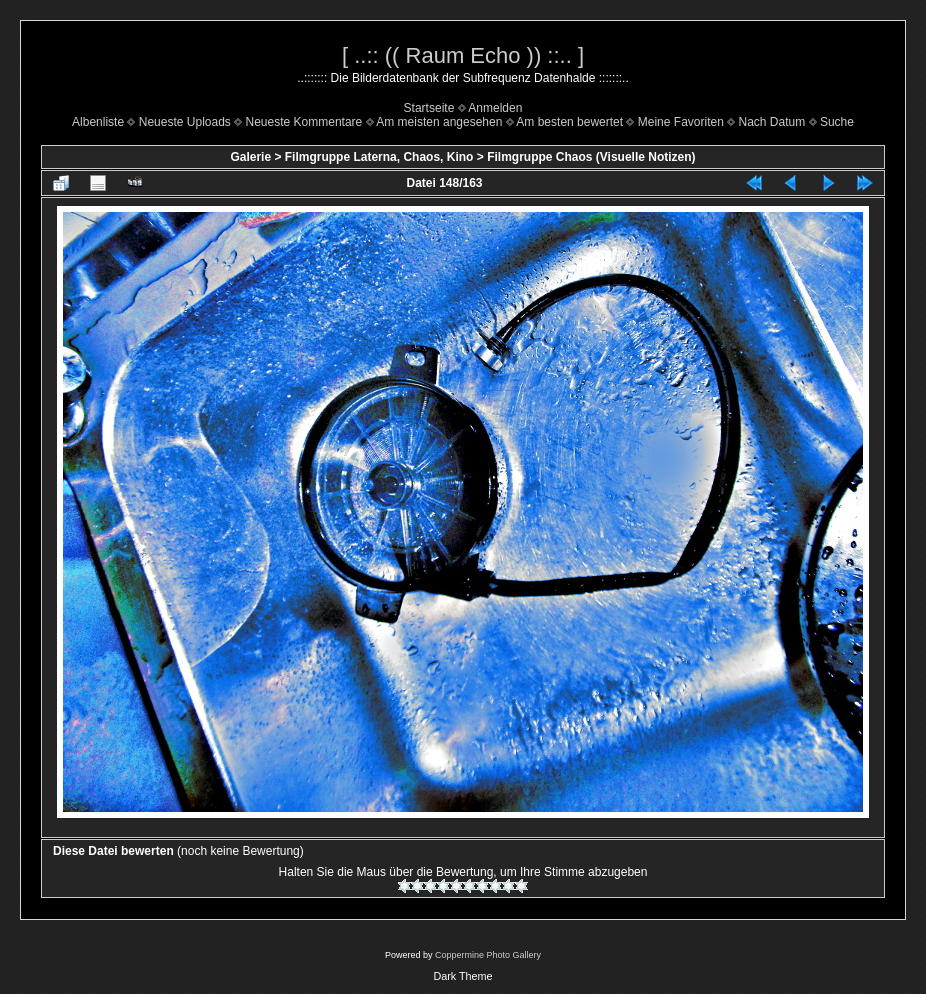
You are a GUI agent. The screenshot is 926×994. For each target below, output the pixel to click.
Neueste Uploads (185, 122)
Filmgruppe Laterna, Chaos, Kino (379, 157)
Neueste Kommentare (304, 122)
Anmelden (495, 108)
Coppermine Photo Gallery (488, 955)
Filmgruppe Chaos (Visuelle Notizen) (591, 157)
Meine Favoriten (681, 122)
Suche (837, 122)
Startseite (429, 108)
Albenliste (98, 122)
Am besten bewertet (569, 122)
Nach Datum (772, 122)
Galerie (250, 157)
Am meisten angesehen (439, 122)
